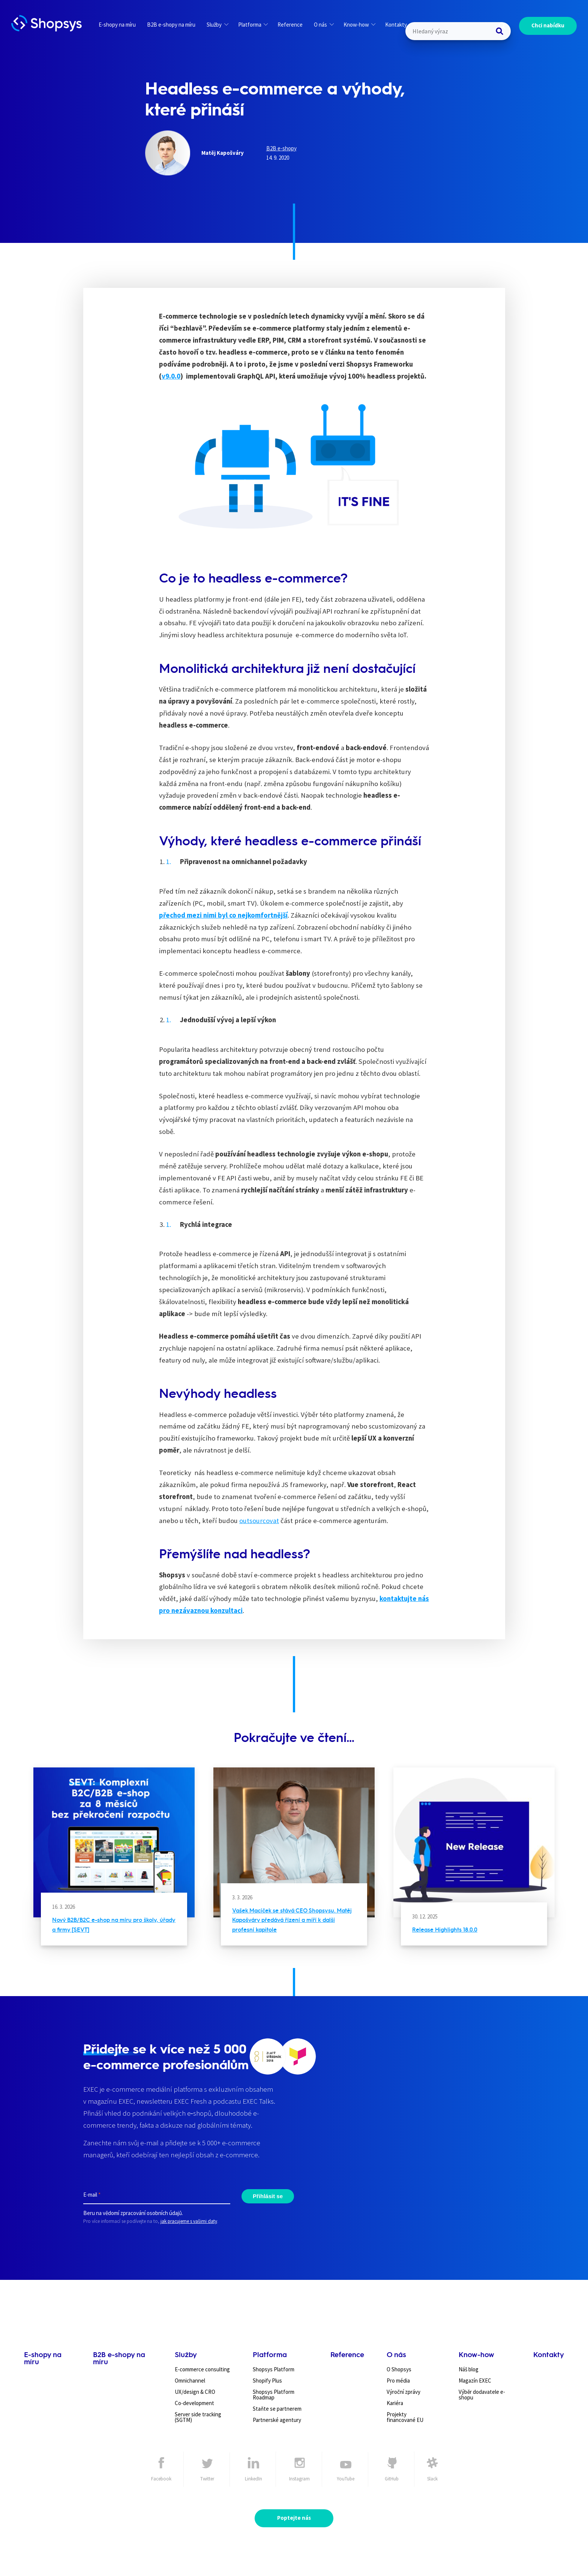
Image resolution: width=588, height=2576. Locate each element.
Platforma (253, 24)
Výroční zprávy (403, 2391)
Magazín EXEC (475, 2380)
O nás (323, 24)
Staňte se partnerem (277, 2408)
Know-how (359, 24)
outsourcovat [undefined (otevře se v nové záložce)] (259, 1520)
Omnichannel (190, 2380)
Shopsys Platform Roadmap (273, 2394)
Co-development (194, 2403)
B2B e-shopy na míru (171, 24)
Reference (290, 24)
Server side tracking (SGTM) (198, 2417)
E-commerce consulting (202, 2369)
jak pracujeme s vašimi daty (188, 2221)
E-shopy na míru (117, 24)
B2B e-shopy (281, 148)
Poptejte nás (294, 2517)
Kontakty (396, 24)
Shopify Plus (267, 2380)
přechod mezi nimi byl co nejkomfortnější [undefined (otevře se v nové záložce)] (223, 915)
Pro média (398, 2380)
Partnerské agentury (277, 2419)
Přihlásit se (268, 2196)
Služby (217, 24)
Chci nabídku (547, 25)
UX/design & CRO (195, 2391)
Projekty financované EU (405, 2417)
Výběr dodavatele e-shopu (482, 2394)
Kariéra (395, 2403)
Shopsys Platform (273, 2369)
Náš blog (468, 2369)
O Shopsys (399, 2369)
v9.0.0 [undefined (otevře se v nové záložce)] (171, 376)
